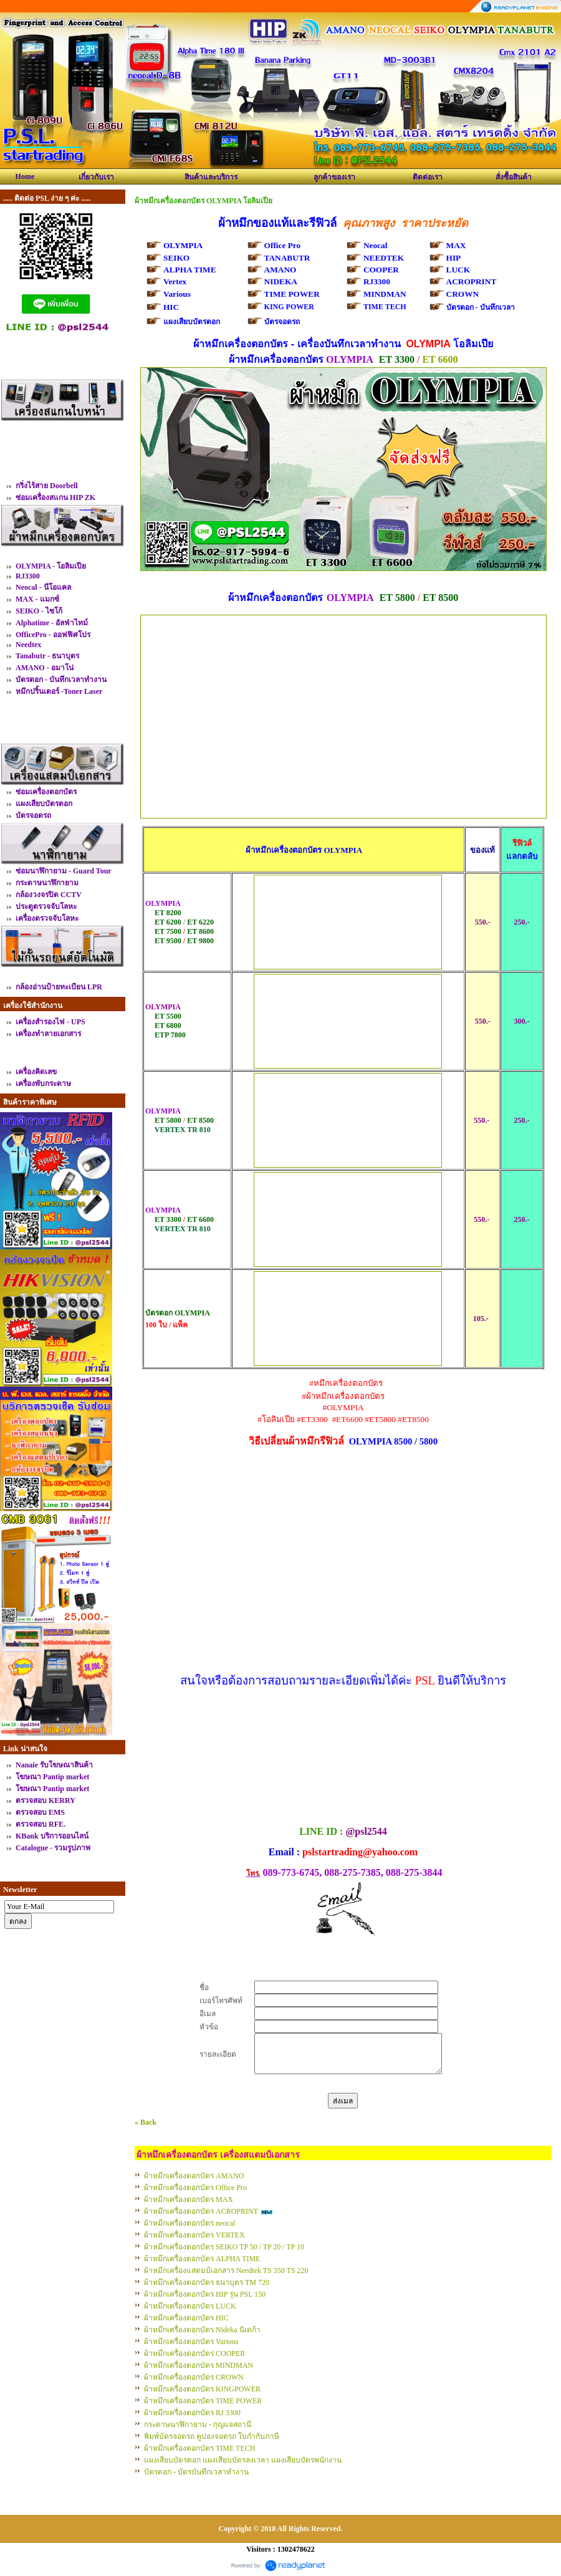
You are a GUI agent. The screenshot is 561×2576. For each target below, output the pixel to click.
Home (25, 176)
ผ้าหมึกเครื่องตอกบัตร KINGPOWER (202, 2389)
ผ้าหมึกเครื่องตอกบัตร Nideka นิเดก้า (202, 2329)
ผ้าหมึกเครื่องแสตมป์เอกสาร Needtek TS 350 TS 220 (226, 2270)
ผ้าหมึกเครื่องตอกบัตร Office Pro (195, 2187)
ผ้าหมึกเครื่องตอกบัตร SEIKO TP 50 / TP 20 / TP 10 (224, 2246)
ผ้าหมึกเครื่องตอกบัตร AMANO (194, 2175)
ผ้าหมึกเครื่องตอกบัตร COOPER (194, 2353)
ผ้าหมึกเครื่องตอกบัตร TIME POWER (203, 2400)
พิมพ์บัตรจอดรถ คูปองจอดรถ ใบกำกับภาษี (211, 2436)
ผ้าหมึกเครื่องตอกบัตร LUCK (190, 2306)
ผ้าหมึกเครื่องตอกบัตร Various (191, 2341)
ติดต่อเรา (428, 177)
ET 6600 (440, 359)
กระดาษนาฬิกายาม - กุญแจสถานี (197, 2424)
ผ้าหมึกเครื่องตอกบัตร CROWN (194, 2377)
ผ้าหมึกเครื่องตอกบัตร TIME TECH (199, 2448)
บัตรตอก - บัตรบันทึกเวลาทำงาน (196, 2472)
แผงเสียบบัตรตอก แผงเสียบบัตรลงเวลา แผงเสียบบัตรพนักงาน (243, 2460)
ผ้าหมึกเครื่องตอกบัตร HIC (186, 2318)
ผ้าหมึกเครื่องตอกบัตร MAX (188, 2199)
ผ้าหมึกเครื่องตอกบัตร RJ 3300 (192, 2412)
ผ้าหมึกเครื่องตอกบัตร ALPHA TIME (202, 2258)
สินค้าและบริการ (211, 177)
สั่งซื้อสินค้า (514, 177)
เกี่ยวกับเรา (96, 177)
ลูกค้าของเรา (334, 177)
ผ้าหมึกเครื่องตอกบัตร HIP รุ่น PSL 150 (205, 2294)
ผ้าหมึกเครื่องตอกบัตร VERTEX (194, 2235)
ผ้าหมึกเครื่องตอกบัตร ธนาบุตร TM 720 (206, 2282)
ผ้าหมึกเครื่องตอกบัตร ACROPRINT (201, 2211)
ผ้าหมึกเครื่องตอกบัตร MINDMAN (198, 2365)
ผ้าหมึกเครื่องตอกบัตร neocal (189, 2223)
